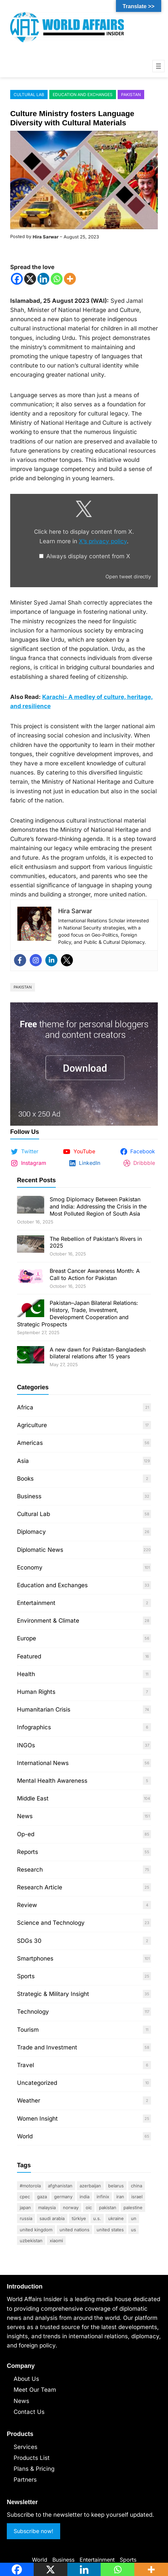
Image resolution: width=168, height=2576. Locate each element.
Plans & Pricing (34, 2468)
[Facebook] (17, 279)
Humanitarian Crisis (43, 1709)
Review (27, 1905)
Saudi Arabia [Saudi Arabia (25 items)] (52, 2218)
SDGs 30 (29, 1940)
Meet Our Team (35, 2389)
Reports (27, 1851)
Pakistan (131, 94)
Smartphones (35, 1958)
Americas (30, 1442)
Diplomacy (31, 1531)
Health (26, 1674)
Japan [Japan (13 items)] (25, 2207)
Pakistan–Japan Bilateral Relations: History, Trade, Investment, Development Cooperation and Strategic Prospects (77, 1313)
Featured (29, 1656)
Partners (25, 2479)
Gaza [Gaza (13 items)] (42, 2196)
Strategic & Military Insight (53, 1993)
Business (29, 1496)
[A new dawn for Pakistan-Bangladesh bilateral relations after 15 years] (30, 1355)
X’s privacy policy (103, 541)
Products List (32, 2457)
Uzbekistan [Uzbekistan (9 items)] (31, 2240)
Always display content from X (88, 556)
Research (30, 1869)
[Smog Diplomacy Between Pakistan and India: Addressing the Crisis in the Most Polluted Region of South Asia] (30, 1205)
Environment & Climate (48, 1620)
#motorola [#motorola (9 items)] (30, 2185)
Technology (33, 2011)
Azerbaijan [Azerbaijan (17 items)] (90, 2185)
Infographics (34, 1727)
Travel (25, 2065)
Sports (26, 1976)
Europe (26, 1638)
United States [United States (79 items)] (110, 2229)
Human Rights (36, 1691)
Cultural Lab (29, 94)
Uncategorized (37, 2082)
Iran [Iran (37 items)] (120, 2196)
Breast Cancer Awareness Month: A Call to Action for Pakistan (95, 1274)
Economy (30, 1567)
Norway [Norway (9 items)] (71, 2207)
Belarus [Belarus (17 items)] (116, 2185)
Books (25, 1478)
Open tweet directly (128, 576)
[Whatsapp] (57, 279)
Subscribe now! (33, 2531)
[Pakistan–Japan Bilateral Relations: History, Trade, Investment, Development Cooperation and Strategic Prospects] (30, 1309)
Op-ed (25, 1834)
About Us (26, 2378)
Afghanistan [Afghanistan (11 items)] (60, 2185)
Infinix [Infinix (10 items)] (103, 2196)
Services (25, 2447)
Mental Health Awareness (52, 1780)
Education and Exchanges (83, 94)
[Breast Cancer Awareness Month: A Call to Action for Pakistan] (30, 1277)
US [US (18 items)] (133, 2229)
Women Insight (37, 2118)
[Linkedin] (43, 279)
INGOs (26, 1745)
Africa (25, 1407)
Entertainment (36, 1602)
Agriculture (32, 1425)
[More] (70, 279)
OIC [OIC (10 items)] (89, 2207)
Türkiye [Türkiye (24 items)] (79, 2218)
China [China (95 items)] (136, 2185)
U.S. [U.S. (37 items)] (97, 2218)
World (25, 2136)
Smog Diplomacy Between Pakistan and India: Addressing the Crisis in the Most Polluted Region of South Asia (98, 1206)
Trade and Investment (47, 2047)
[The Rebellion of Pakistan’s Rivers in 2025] (30, 1245)
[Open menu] (158, 66)
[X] (30, 279)
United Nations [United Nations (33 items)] (74, 2229)
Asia (23, 1460)
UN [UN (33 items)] (133, 2218)
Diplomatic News (40, 1549)
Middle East (33, 1798)
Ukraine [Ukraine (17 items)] (116, 2218)
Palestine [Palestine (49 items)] (132, 2207)
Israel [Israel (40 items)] (136, 2196)
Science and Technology (51, 1922)
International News (43, 1763)
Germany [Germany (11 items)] (63, 2196)
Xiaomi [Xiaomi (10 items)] (56, 2240)
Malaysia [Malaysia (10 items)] (47, 2207)
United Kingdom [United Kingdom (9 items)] (36, 2229)
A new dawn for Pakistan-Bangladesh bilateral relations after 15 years (98, 1353)
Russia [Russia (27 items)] (26, 2218)
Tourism (28, 2029)
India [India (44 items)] (84, 2196)
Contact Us (29, 2411)
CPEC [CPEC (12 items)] (25, 2196)
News (25, 1816)
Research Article (39, 1887)
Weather (28, 2100)
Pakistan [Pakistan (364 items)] (107, 2207)
